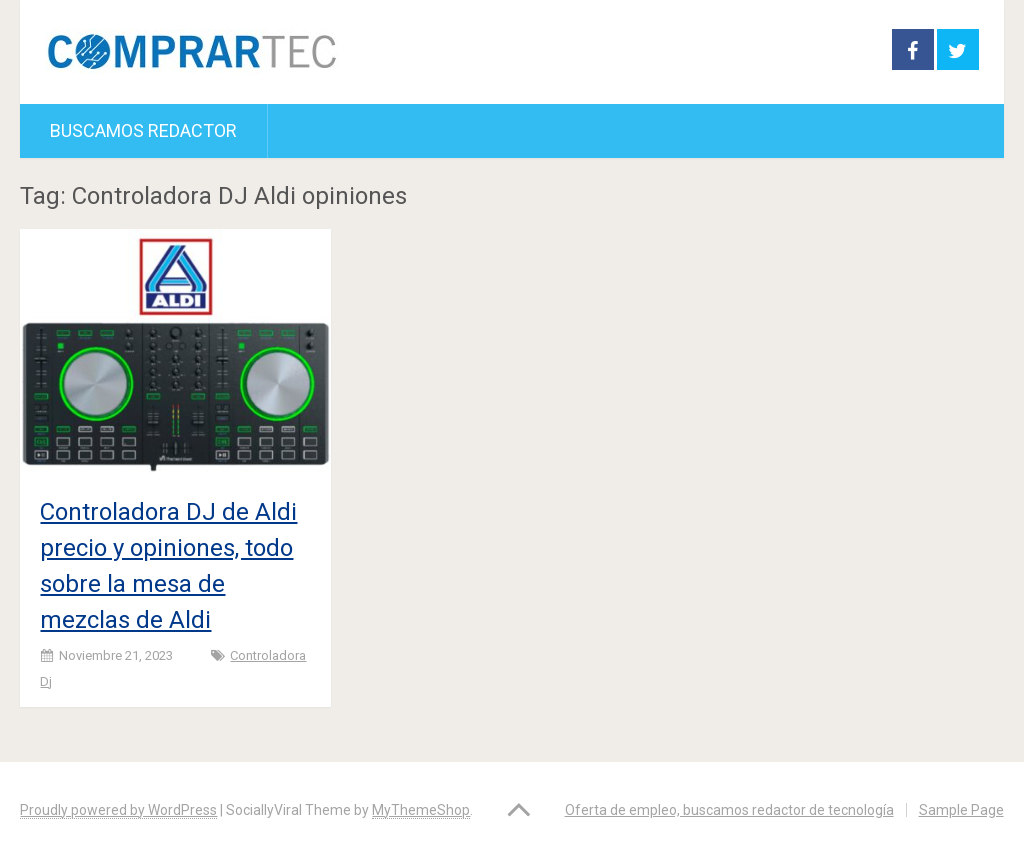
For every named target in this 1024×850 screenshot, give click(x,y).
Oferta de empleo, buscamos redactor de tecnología (729, 810)
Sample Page (961, 810)
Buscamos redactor (143, 130)
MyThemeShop (421, 810)
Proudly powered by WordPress (118, 810)
